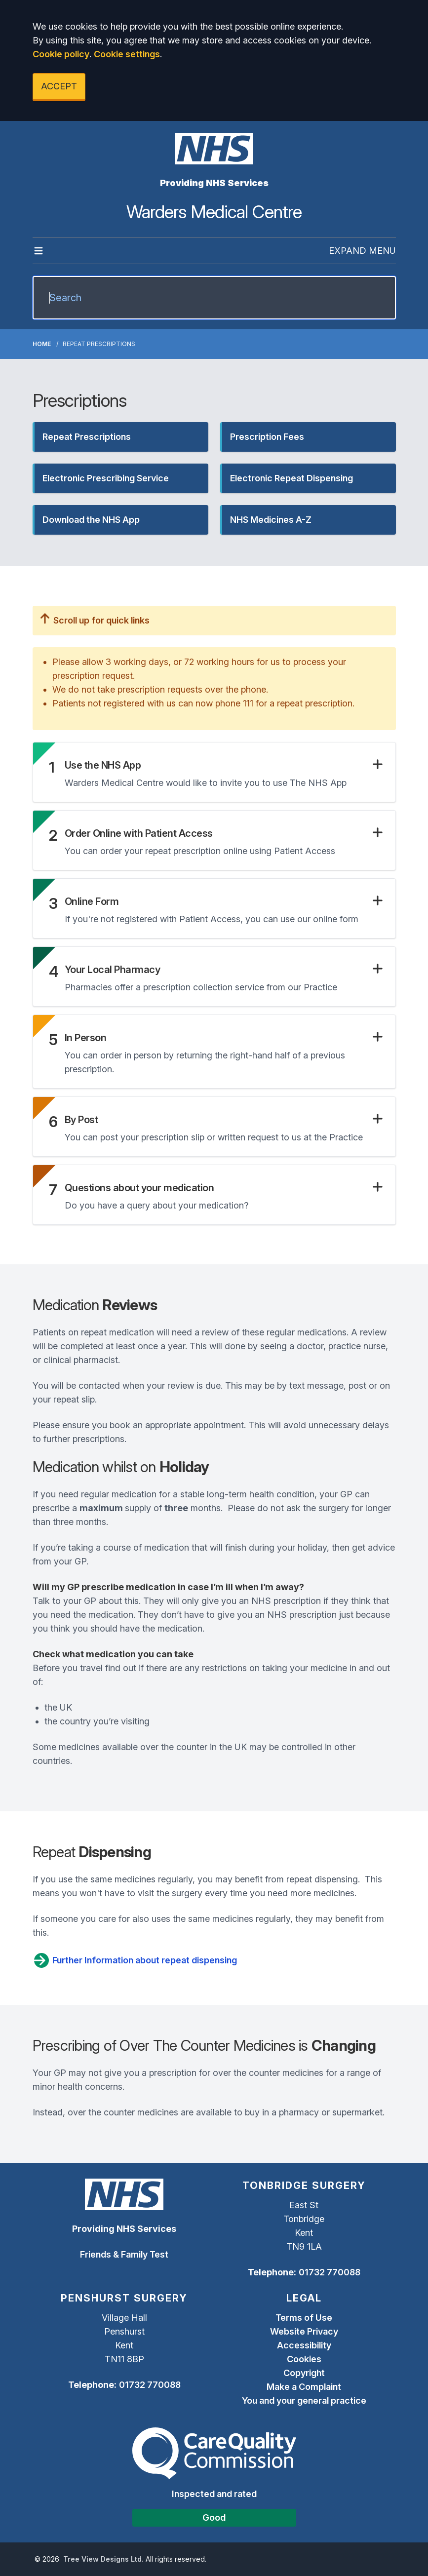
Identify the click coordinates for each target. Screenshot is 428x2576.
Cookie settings (127, 54)
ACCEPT (59, 86)
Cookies (304, 2359)
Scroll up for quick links (95, 620)
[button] (120, 437)
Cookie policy (61, 54)
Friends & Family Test (124, 2254)
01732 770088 (329, 2272)
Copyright (304, 2373)
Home (42, 344)
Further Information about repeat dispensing (135, 1960)
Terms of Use (303, 2317)
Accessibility (304, 2345)
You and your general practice (304, 2400)
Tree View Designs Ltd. (103, 2559)
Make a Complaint (304, 2386)
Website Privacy (304, 2331)
